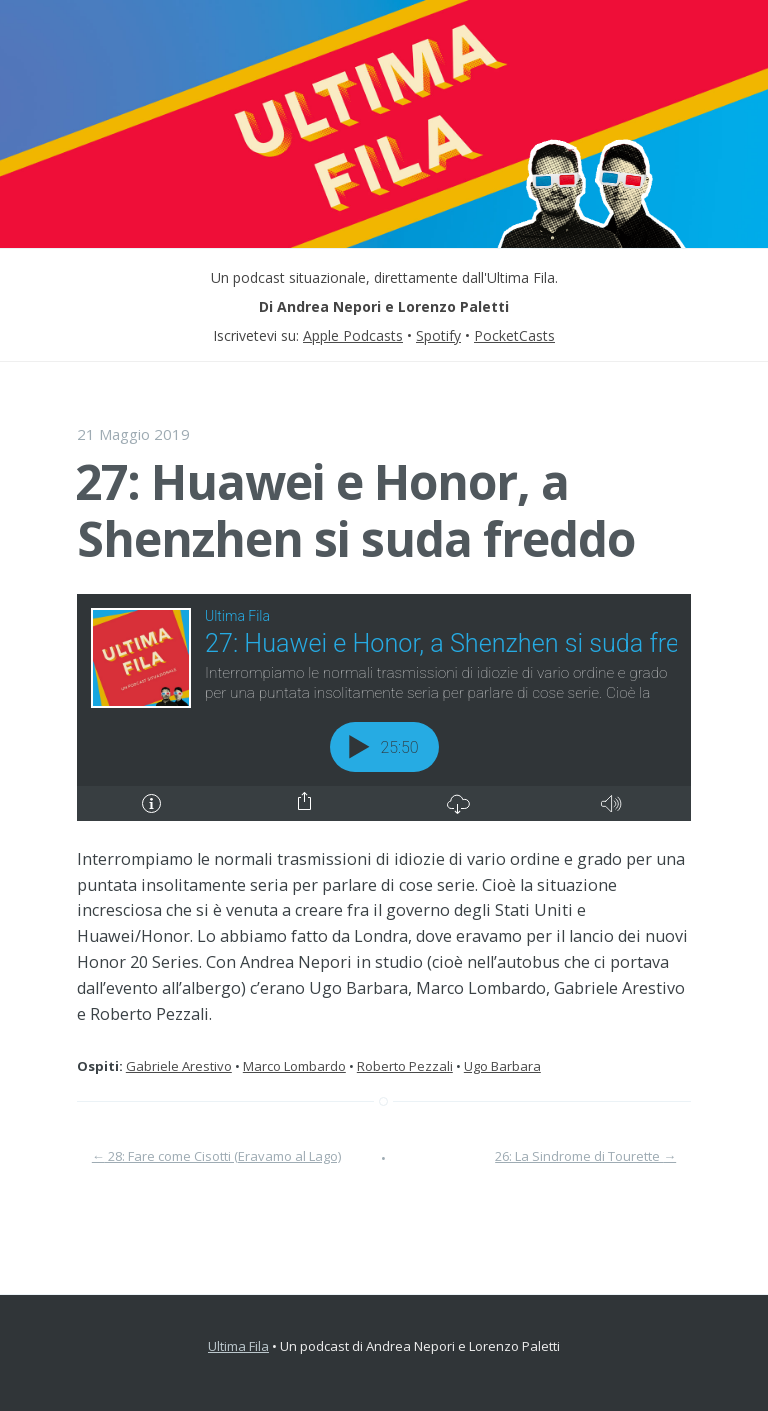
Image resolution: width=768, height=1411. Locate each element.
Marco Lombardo (294, 1066)
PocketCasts (514, 335)
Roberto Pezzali (405, 1066)
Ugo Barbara (502, 1066)
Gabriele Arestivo (179, 1066)
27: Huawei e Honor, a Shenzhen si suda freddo (355, 510)
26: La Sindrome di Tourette (585, 1156)
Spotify (438, 335)
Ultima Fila (238, 1346)
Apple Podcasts (353, 335)
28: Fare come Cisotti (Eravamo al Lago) (216, 1156)
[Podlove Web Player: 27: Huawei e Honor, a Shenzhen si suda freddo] (384, 707)
